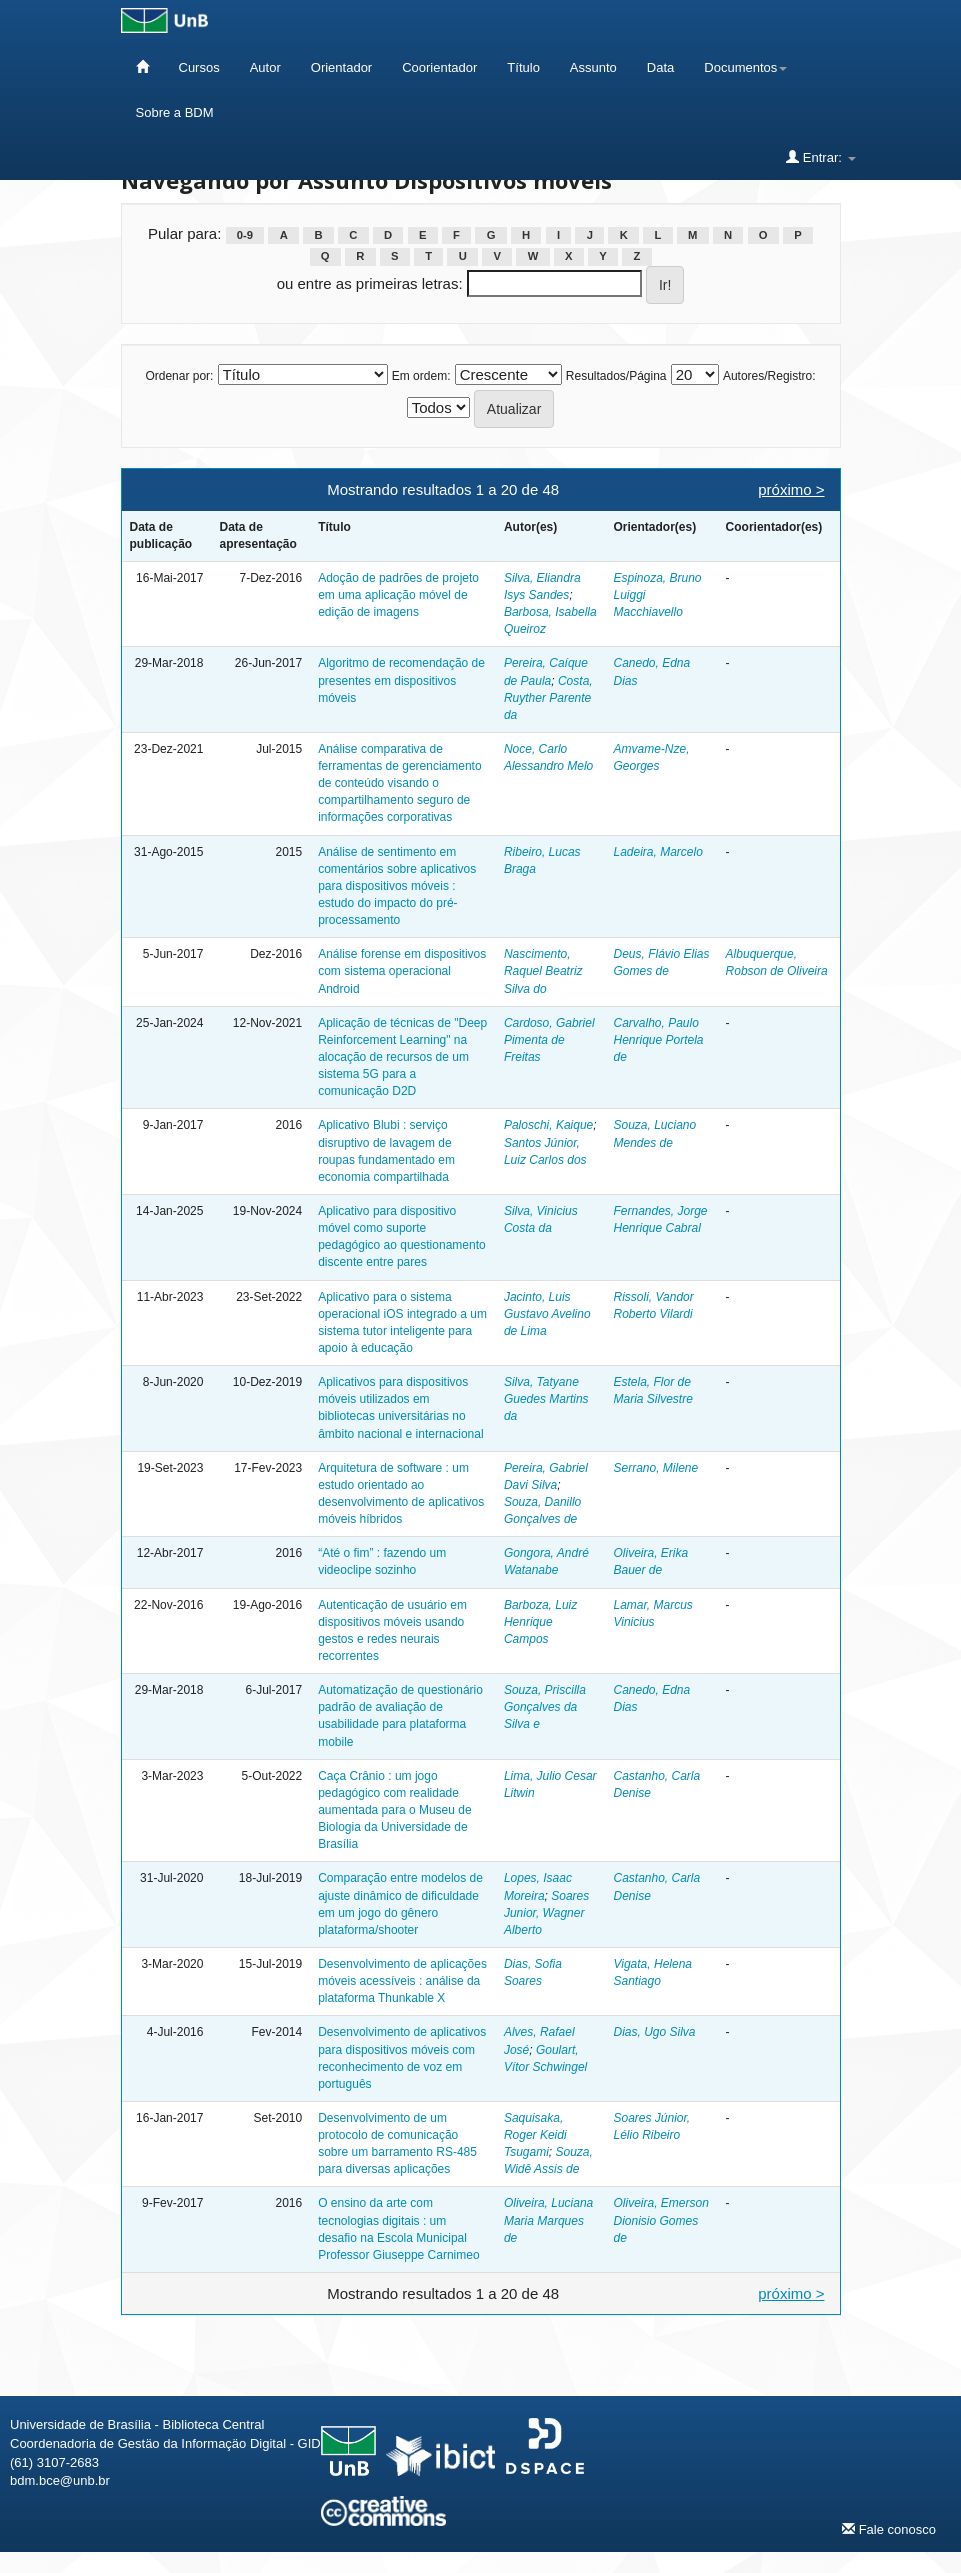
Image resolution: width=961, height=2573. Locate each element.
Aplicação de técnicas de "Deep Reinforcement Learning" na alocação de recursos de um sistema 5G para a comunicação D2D (402, 1057)
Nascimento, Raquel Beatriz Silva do (543, 971)
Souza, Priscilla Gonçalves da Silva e (545, 1707)
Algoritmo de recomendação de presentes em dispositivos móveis (401, 680)
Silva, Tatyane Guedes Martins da (546, 1399)
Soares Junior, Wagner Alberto (546, 1913)
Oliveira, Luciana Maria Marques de (548, 2220)
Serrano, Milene (655, 1468)
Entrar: (820, 157)
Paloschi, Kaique (548, 1125)
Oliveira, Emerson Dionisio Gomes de (660, 2220)
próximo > (791, 489)
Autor (265, 67)
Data (660, 67)
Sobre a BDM (175, 112)
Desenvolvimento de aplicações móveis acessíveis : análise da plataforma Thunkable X (402, 1981)
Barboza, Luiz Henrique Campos (540, 1622)
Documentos (745, 67)
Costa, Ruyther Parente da (548, 698)
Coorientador (439, 67)
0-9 (245, 235)
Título (523, 67)
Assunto (593, 67)
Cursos (199, 67)
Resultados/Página (616, 376)
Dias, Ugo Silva (654, 2032)
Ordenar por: (179, 376)
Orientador (341, 67)
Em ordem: (421, 376)
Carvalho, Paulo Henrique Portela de (658, 1040)
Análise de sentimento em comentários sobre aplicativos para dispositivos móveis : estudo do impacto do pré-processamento (397, 886)
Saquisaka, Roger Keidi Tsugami (535, 2135)
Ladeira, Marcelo (657, 852)
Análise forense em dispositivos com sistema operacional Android (402, 971)
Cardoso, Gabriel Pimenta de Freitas (549, 1040)
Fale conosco (889, 2529)
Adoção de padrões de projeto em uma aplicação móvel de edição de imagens (398, 595)
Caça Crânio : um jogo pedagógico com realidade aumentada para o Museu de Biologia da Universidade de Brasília (394, 1810)
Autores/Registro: (769, 376)
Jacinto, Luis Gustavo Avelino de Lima (547, 1314)
